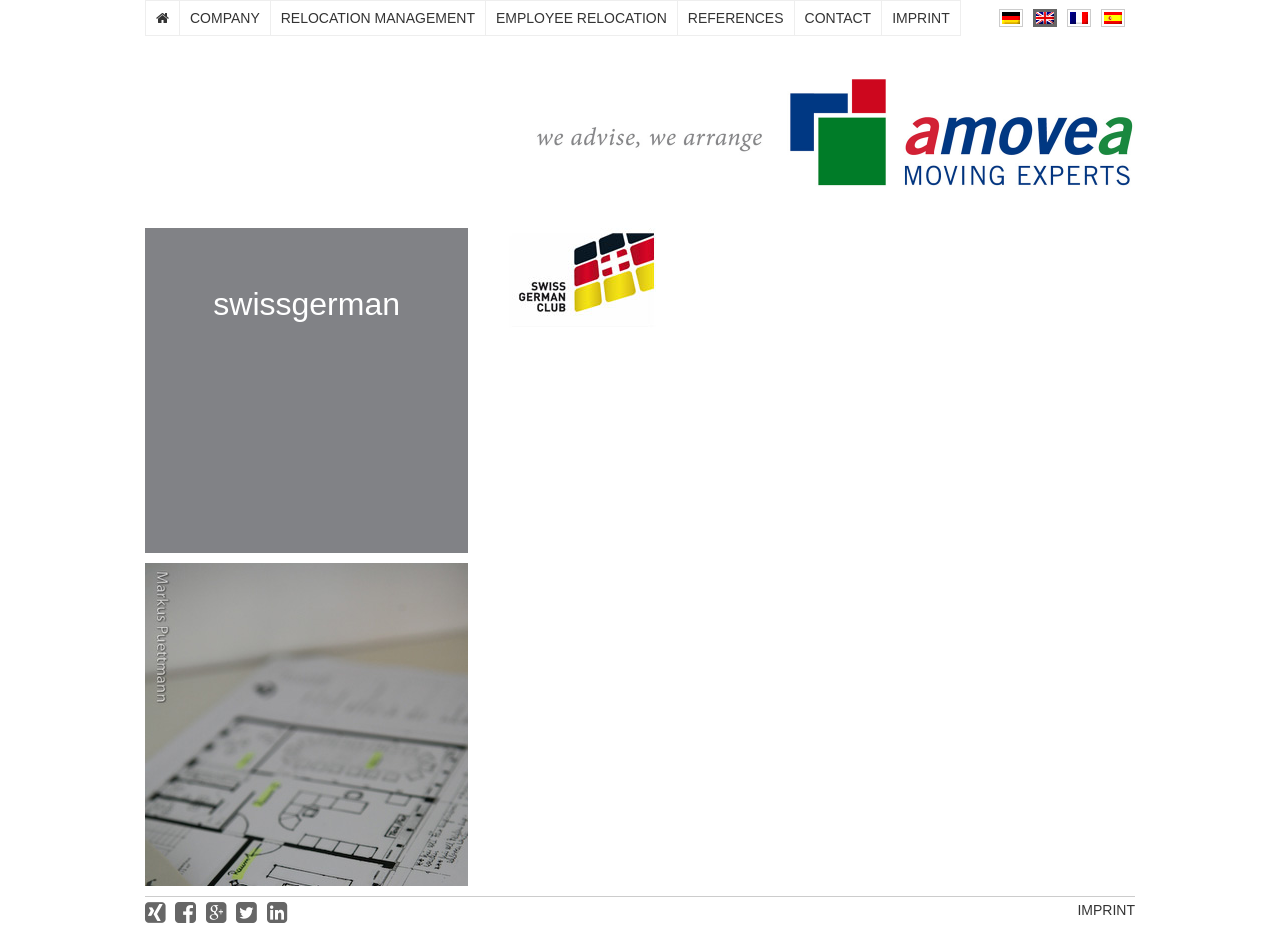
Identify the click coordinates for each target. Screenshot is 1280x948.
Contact (838, 18)
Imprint (921, 18)
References (736, 18)
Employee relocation (581, 18)
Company (225, 18)
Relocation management (378, 18)
